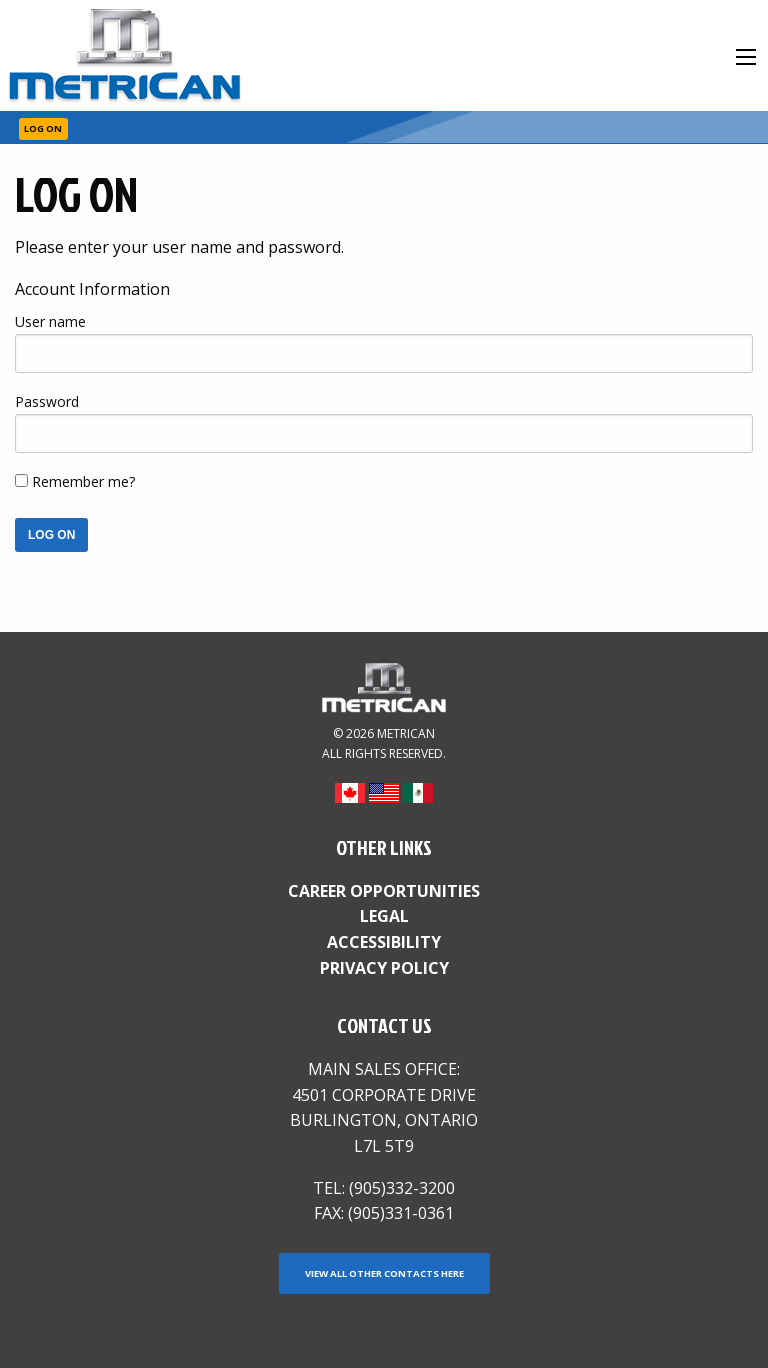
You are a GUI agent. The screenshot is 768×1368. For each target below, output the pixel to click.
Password (47, 401)
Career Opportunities (384, 891)
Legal (384, 916)
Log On (43, 128)
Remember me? (83, 481)
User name (50, 321)
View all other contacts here (384, 1273)
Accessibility (384, 942)
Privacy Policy (384, 968)
